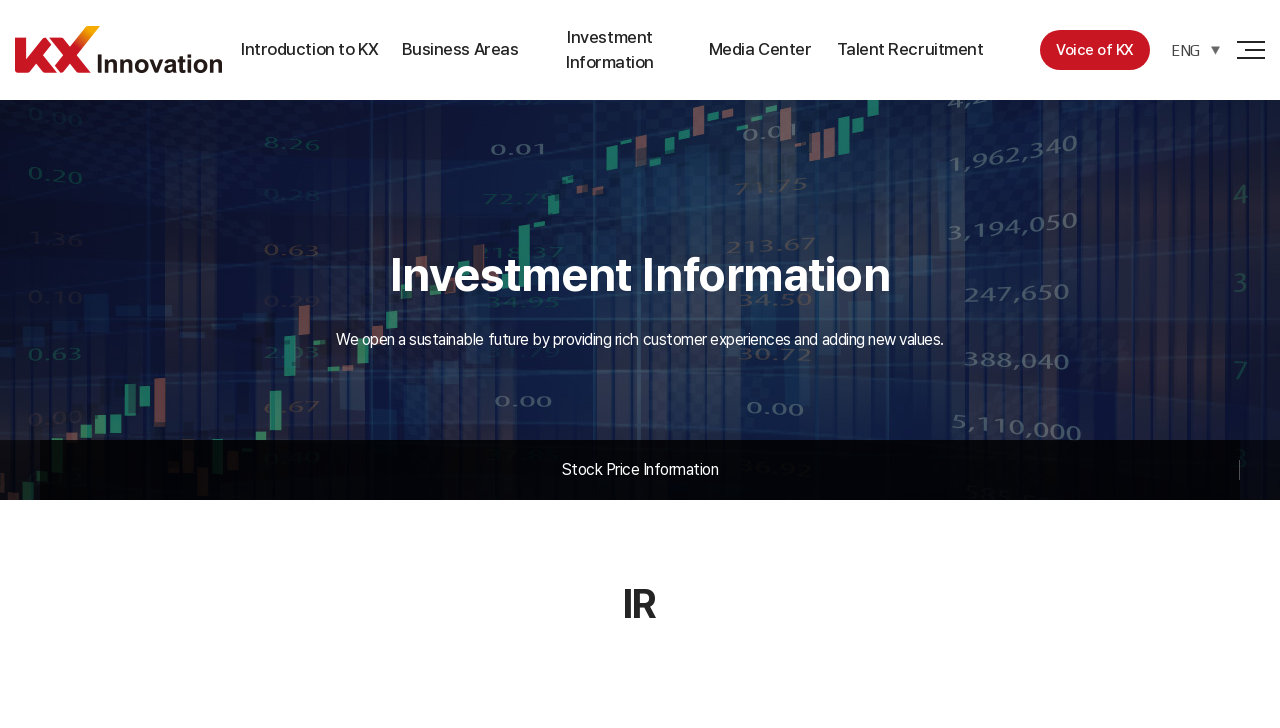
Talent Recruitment (910, 49)
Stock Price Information (640, 469)
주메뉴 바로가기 (0, 0)
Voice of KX (1095, 50)
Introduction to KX (309, 49)
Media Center (760, 49)
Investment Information (610, 50)
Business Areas (460, 49)
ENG (1185, 50)
